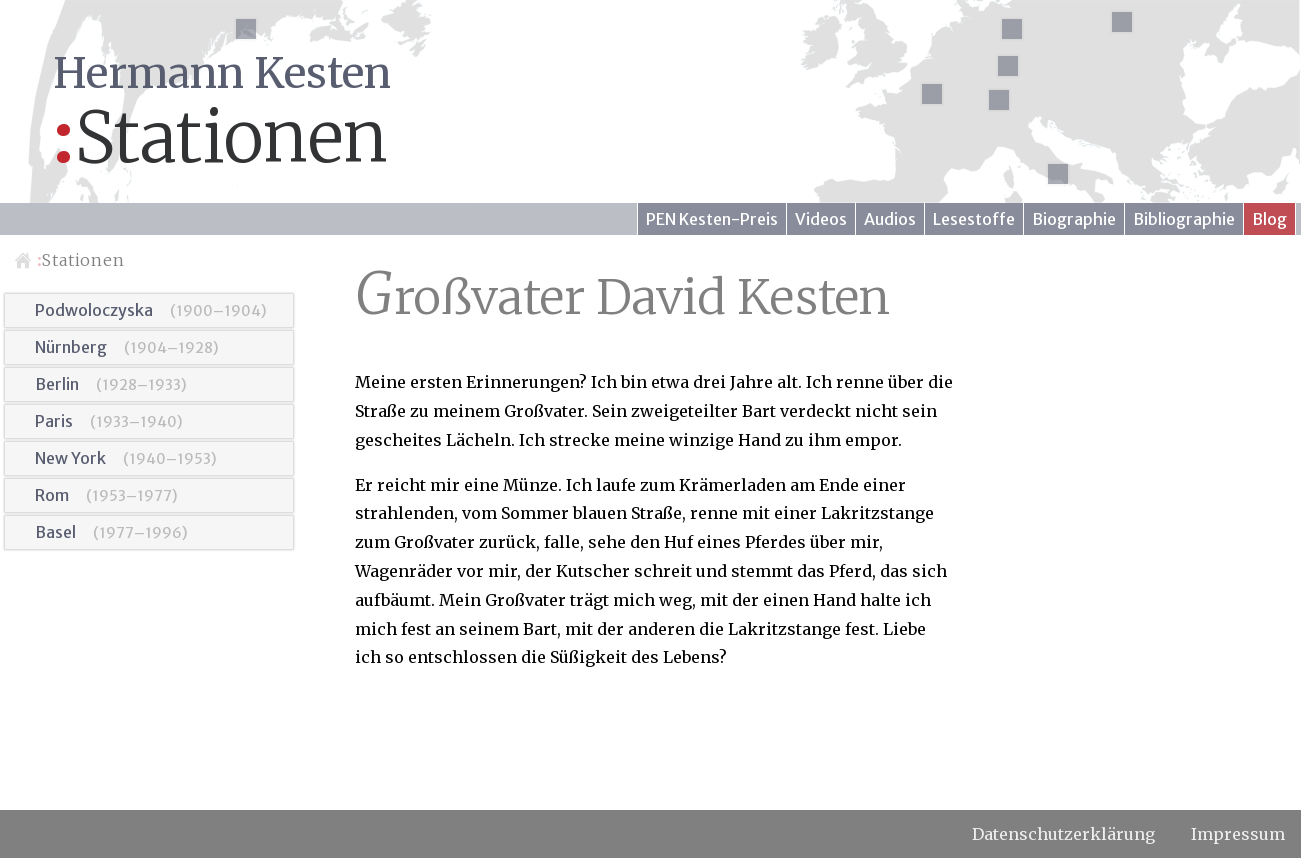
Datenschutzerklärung (1063, 834)
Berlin (57, 384)
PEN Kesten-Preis (712, 219)
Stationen (81, 260)
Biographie (1074, 219)
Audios (890, 219)
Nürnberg (71, 347)
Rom (52, 495)
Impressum (1238, 834)
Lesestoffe (974, 219)
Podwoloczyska (94, 310)
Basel (55, 532)
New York (70, 458)
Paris (54, 421)
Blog (1269, 219)
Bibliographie (1184, 219)
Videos (821, 219)
